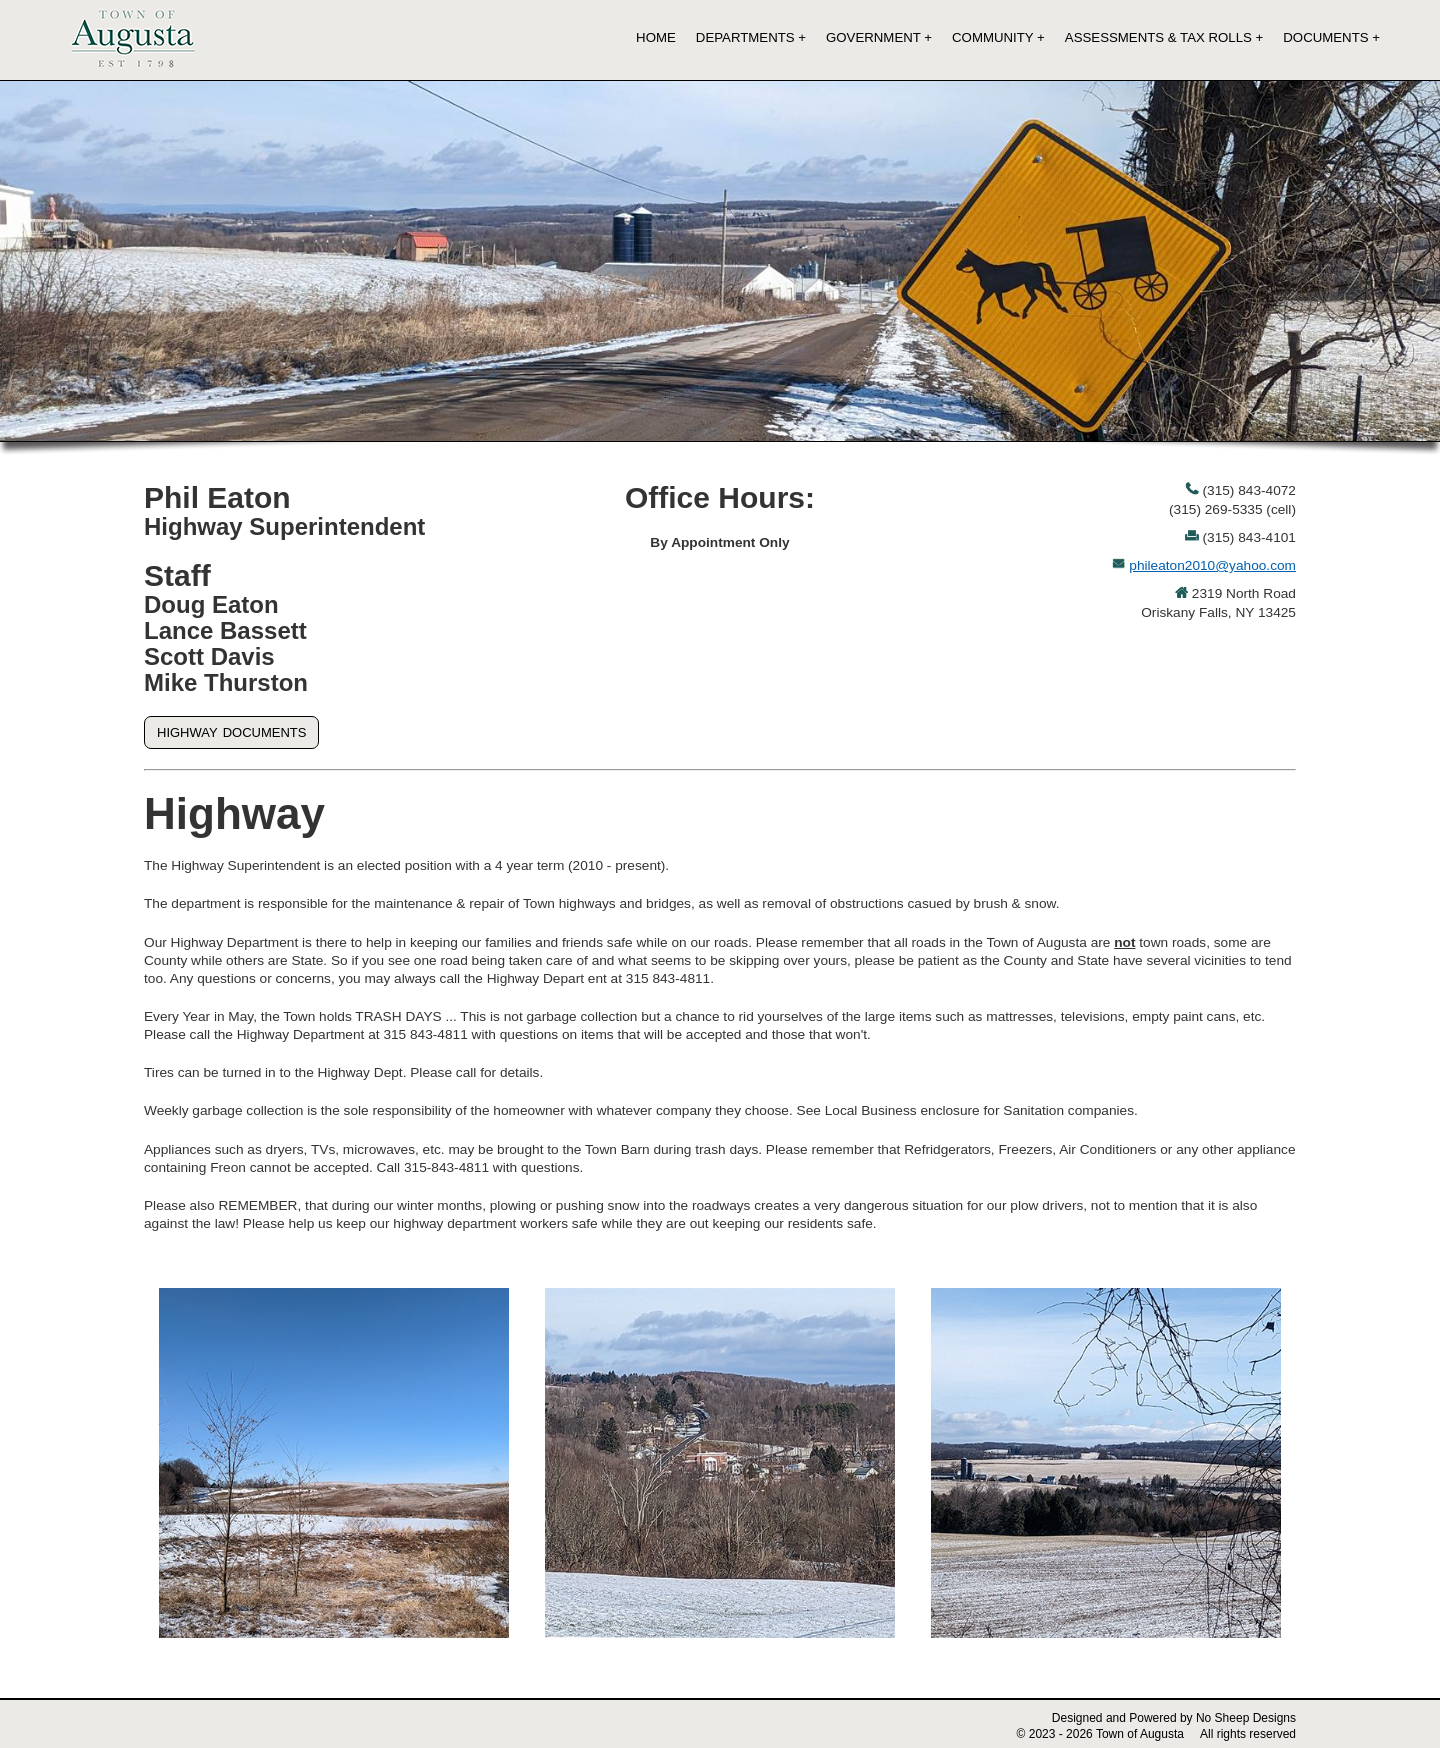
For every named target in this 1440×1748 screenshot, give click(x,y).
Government (873, 37)
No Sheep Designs (1246, 1718)
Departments (745, 37)
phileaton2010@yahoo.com (1212, 565)
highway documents (231, 731)
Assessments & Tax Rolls (1158, 37)
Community (992, 37)
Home (656, 37)
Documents (1325, 37)
